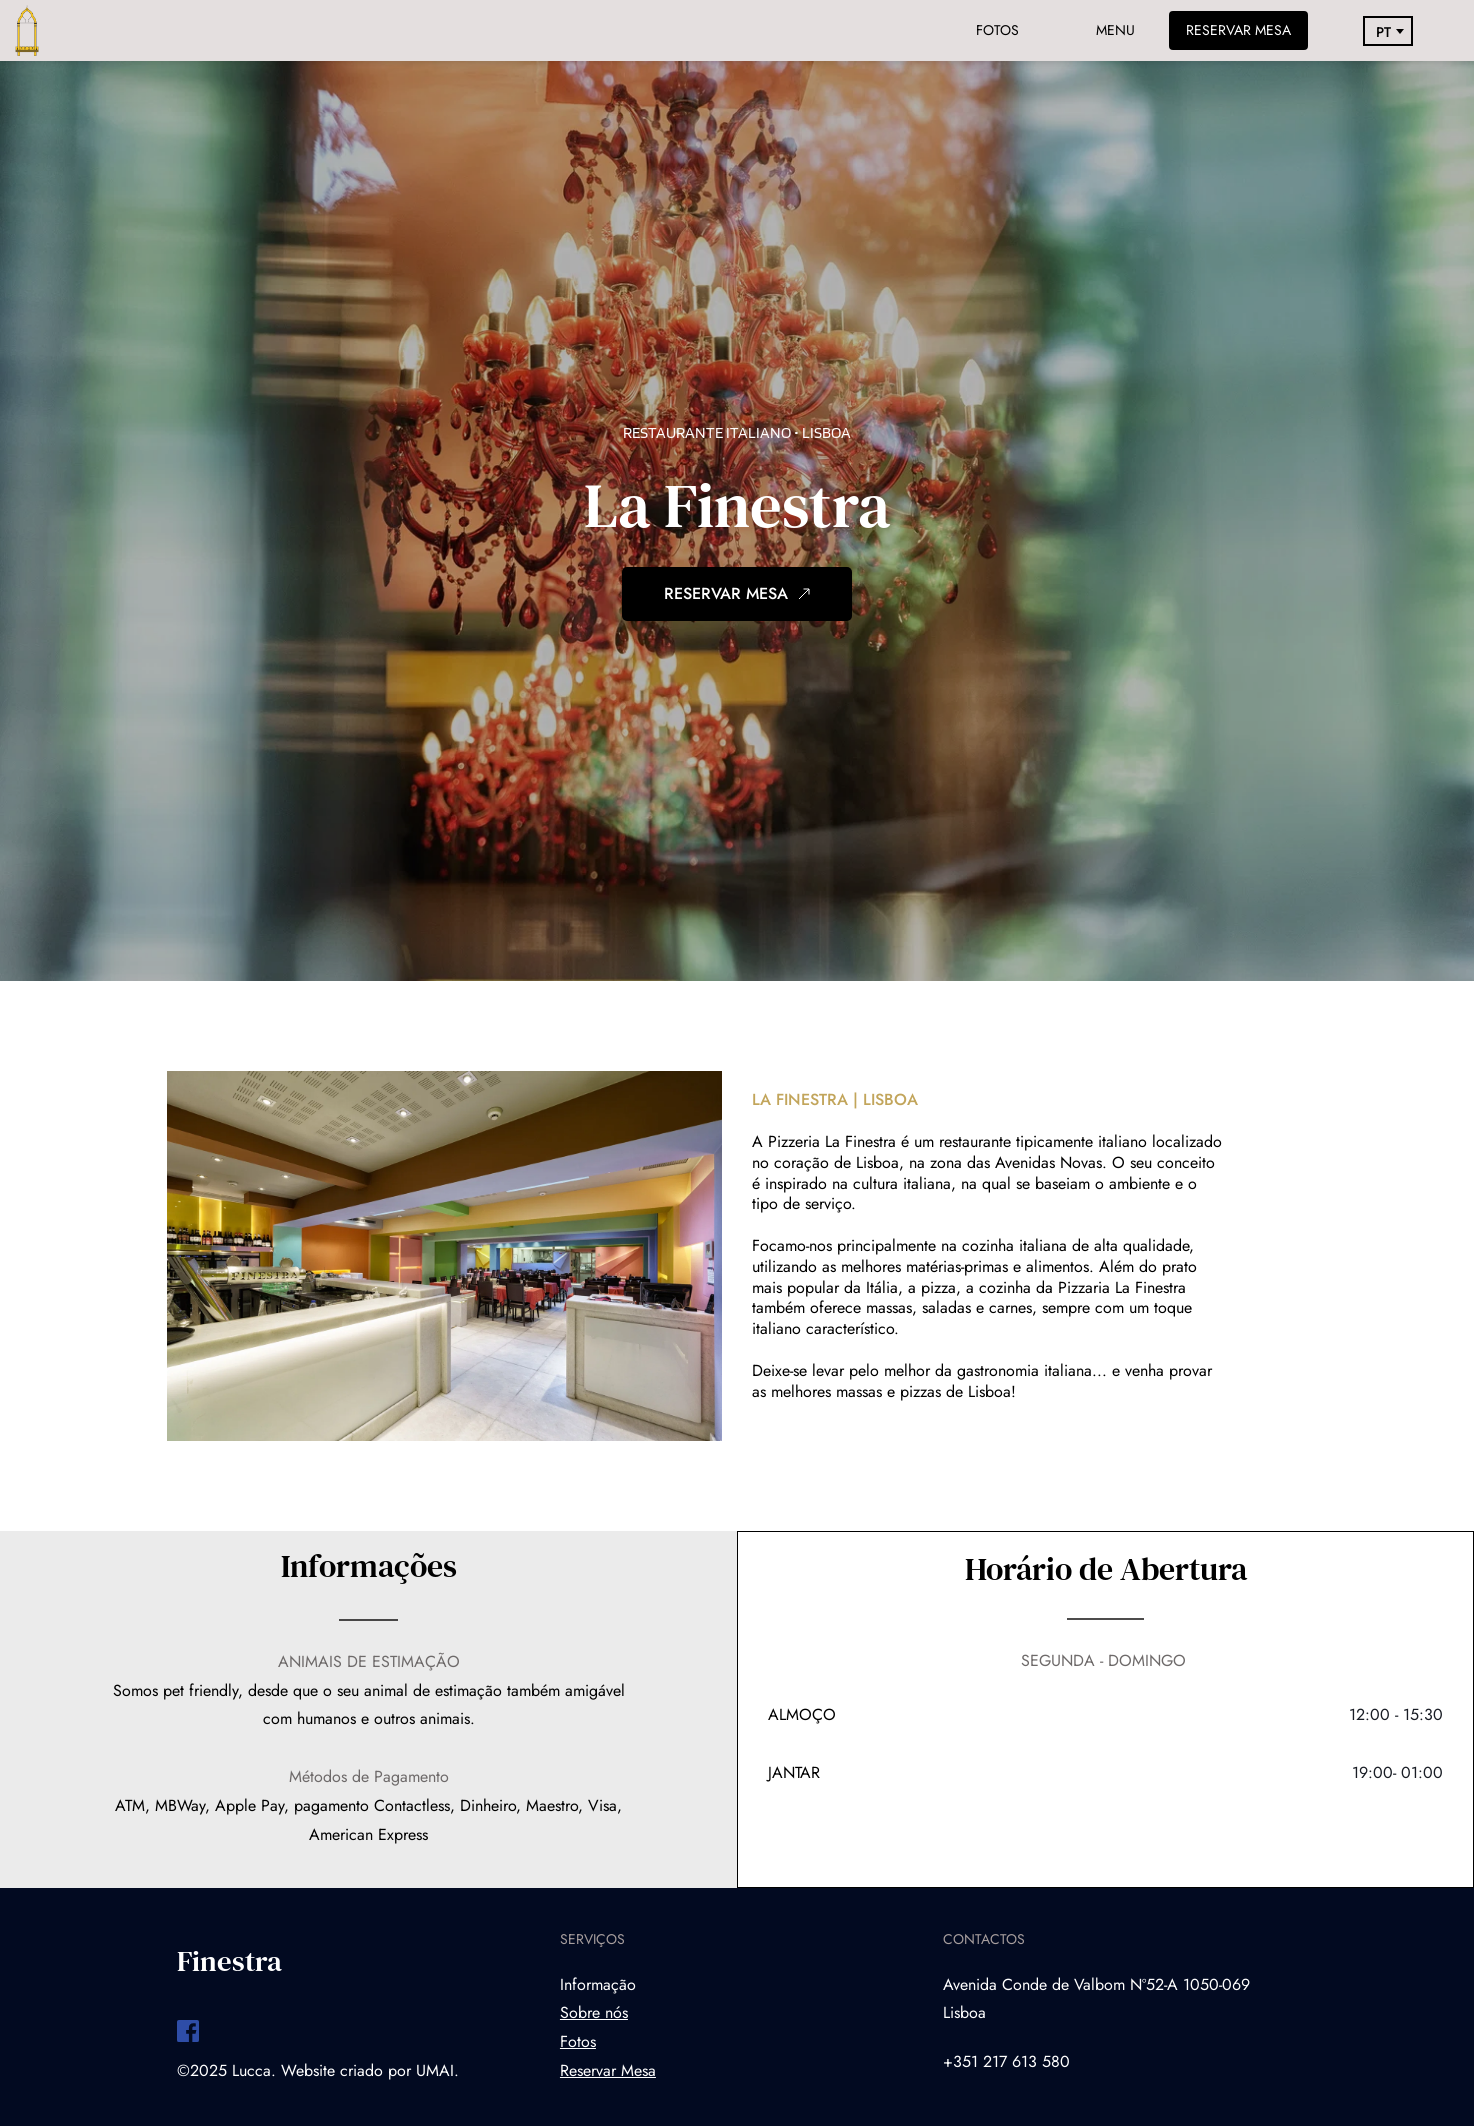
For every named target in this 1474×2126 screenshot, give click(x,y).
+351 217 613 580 (1006, 2061)
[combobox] (1388, 33)
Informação (598, 1984)
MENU (1115, 30)
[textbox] (1388, 33)
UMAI (435, 2070)
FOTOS (997, 30)
